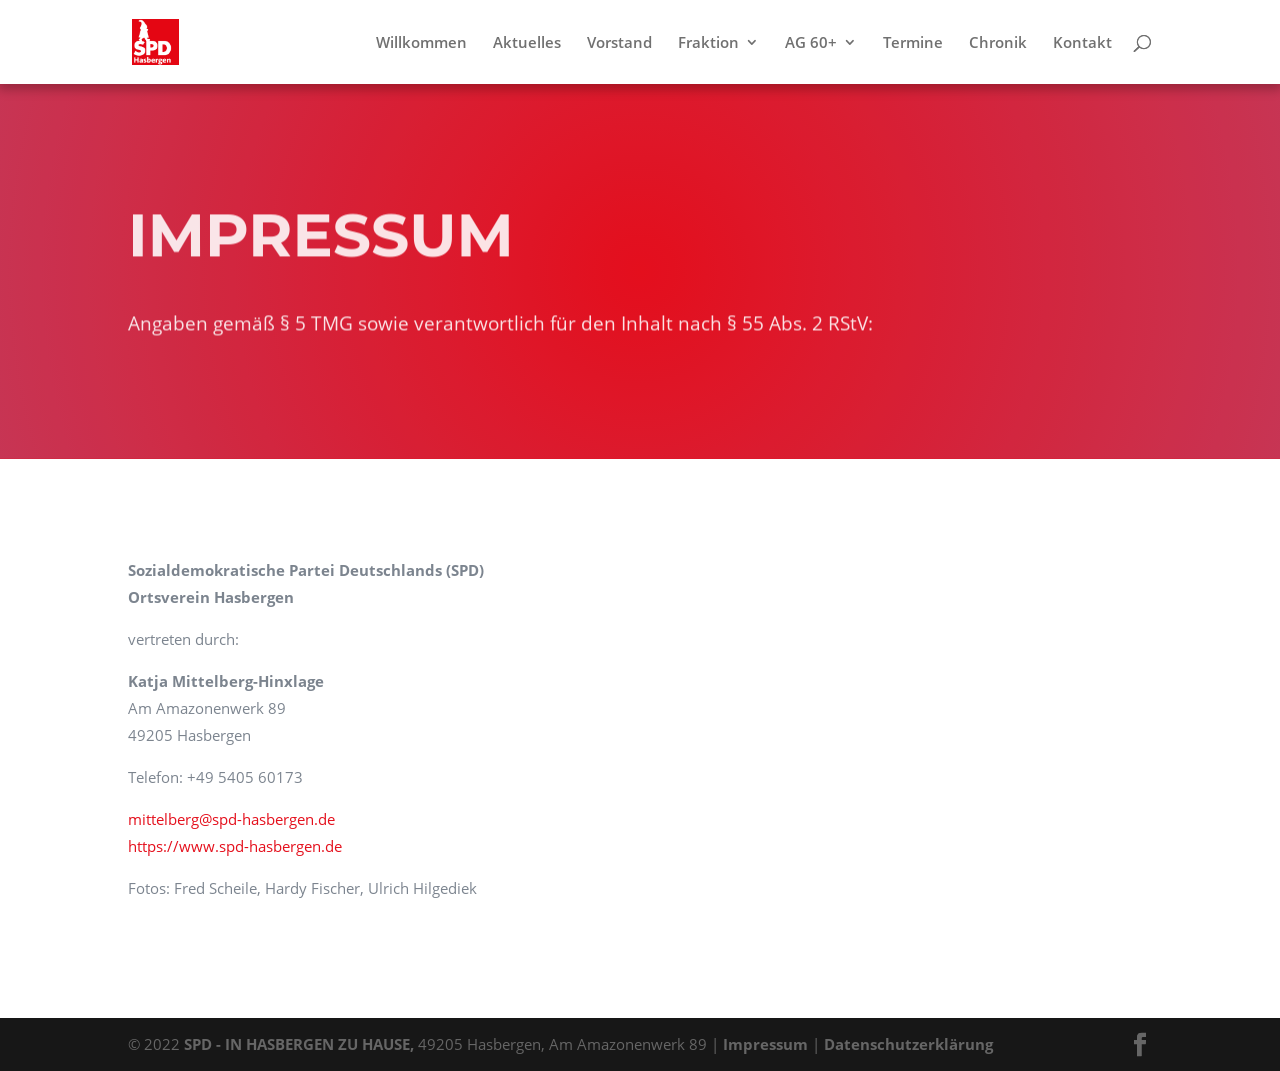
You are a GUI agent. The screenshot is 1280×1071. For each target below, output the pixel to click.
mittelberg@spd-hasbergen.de (231, 819)
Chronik (998, 43)
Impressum (765, 1044)
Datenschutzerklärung (908, 1044)
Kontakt (1082, 43)
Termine (913, 43)
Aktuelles (527, 43)
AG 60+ (811, 43)
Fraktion (708, 43)
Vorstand (619, 43)
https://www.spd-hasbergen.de (235, 846)
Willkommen (421, 43)
